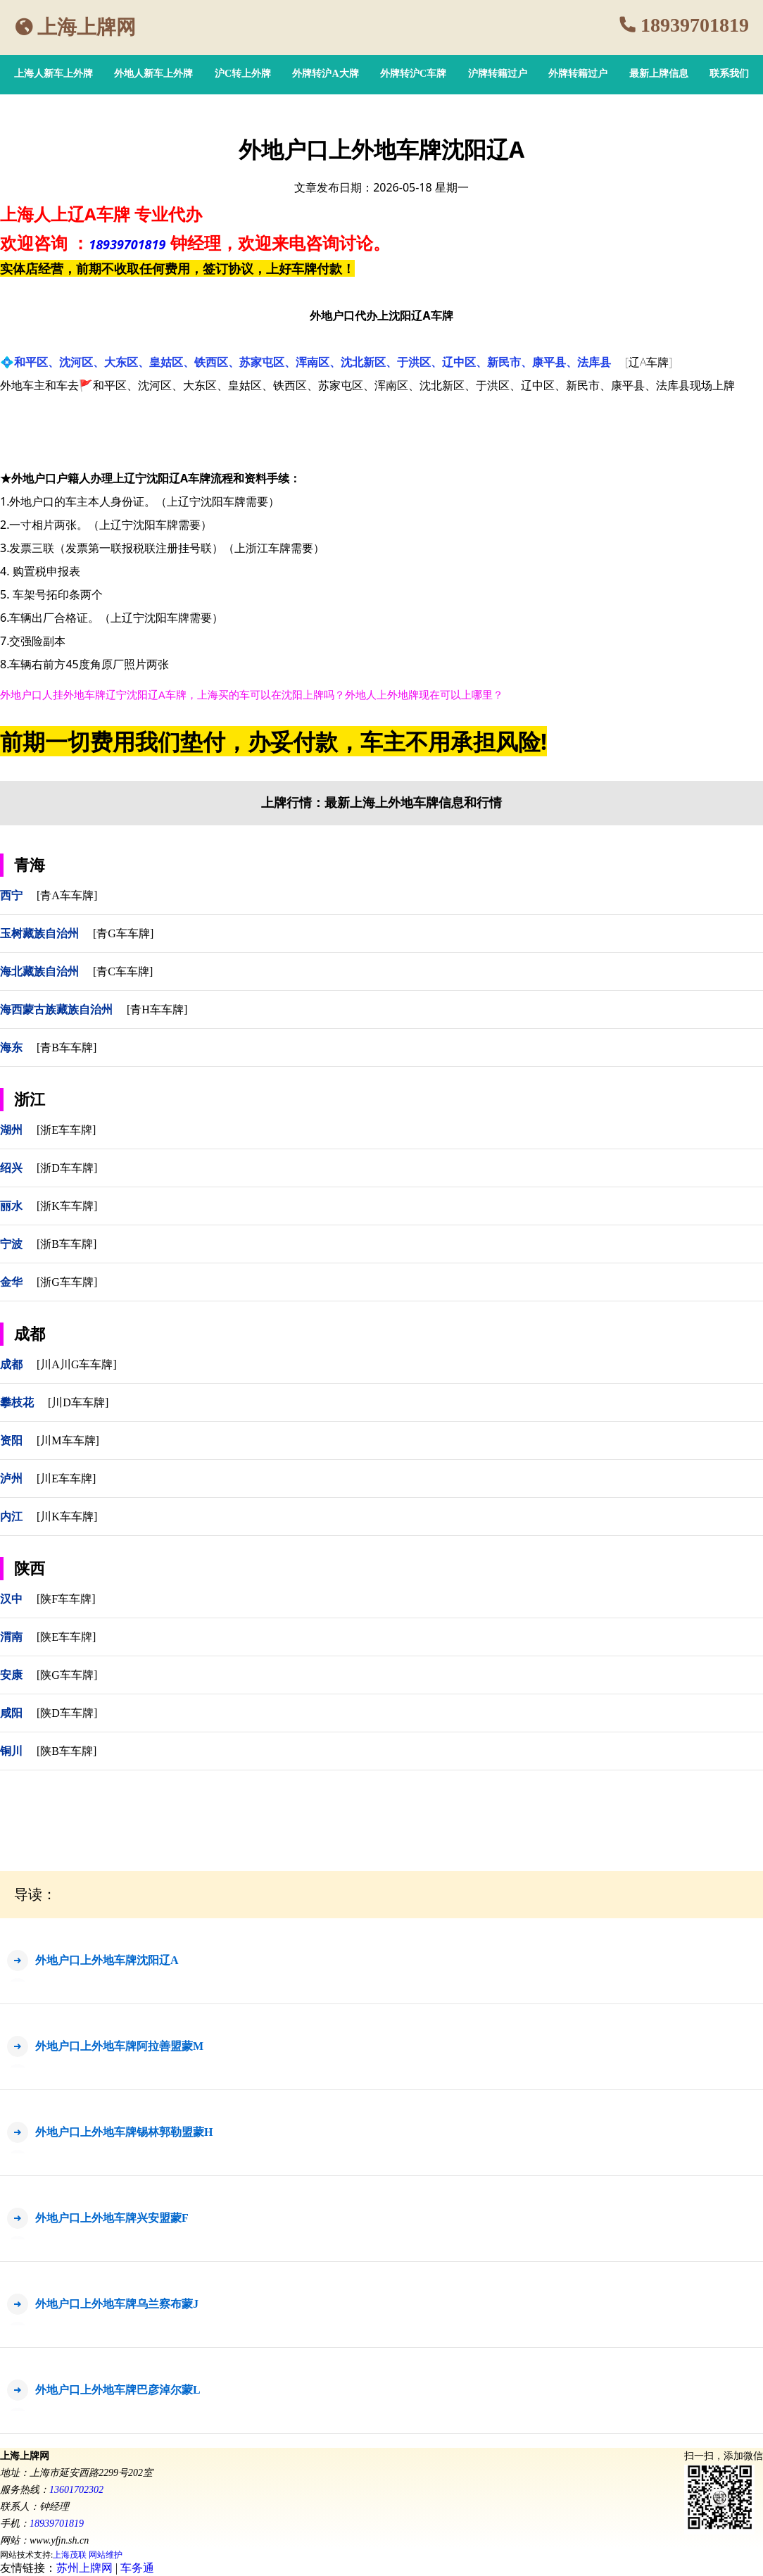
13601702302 (76, 2489)
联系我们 (729, 73)
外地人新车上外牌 (153, 73)
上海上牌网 (86, 27)
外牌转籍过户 (577, 73)
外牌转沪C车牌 (413, 73)
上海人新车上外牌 (53, 73)
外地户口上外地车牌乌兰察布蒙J (116, 2304)
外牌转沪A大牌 (325, 73)
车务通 (137, 2568)
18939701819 (695, 25)
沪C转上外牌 (243, 73)
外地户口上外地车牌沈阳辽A (107, 1960)
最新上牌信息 (658, 73)
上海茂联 (70, 2555)
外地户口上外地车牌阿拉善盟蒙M (119, 2046)
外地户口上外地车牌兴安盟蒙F (112, 2218)
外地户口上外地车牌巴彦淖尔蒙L (118, 2390)
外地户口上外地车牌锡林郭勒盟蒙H (124, 2132)
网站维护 (105, 2555)
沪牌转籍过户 (497, 73)
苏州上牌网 (84, 2568)
